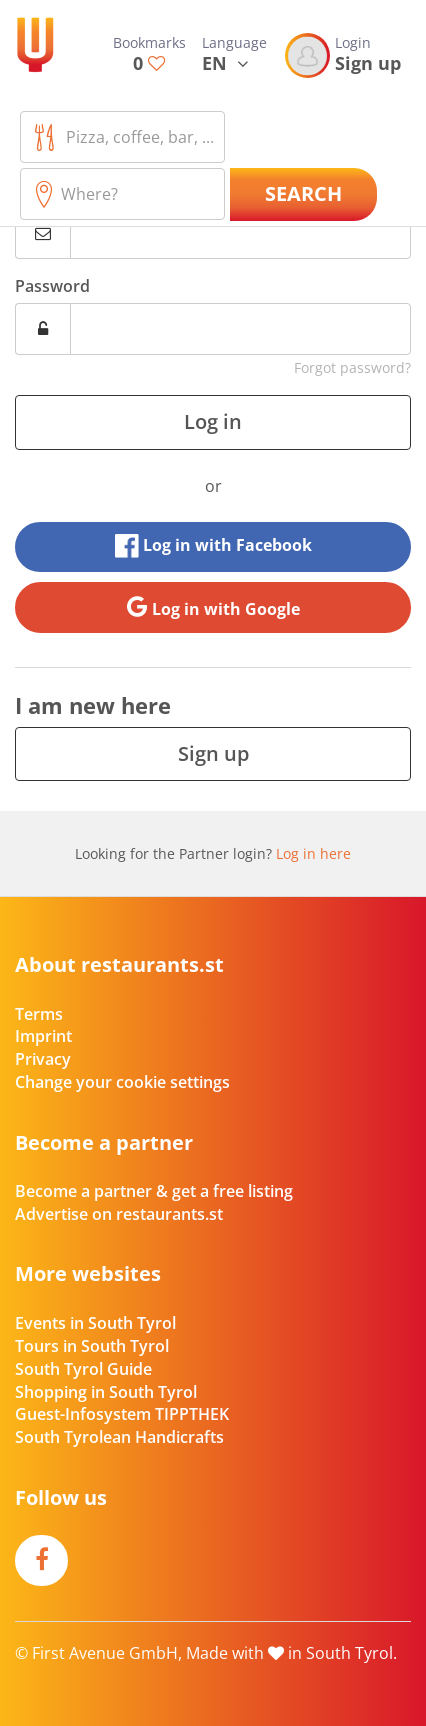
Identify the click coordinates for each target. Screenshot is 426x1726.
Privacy (43, 1059)
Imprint (43, 1036)
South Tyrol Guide (83, 1369)
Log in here (313, 853)
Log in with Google (213, 607)
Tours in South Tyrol (92, 1346)
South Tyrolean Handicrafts (119, 1437)
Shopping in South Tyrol (106, 1392)
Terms (39, 1014)
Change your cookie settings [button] (122, 1082)
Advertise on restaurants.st (119, 1214)
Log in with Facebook (213, 546)
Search (303, 193)
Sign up (213, 753)
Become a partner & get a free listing (154, 1191)
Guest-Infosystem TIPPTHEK (122, 1414)
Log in (213, 421)
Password (52, 286)
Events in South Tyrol (95, 1323)
